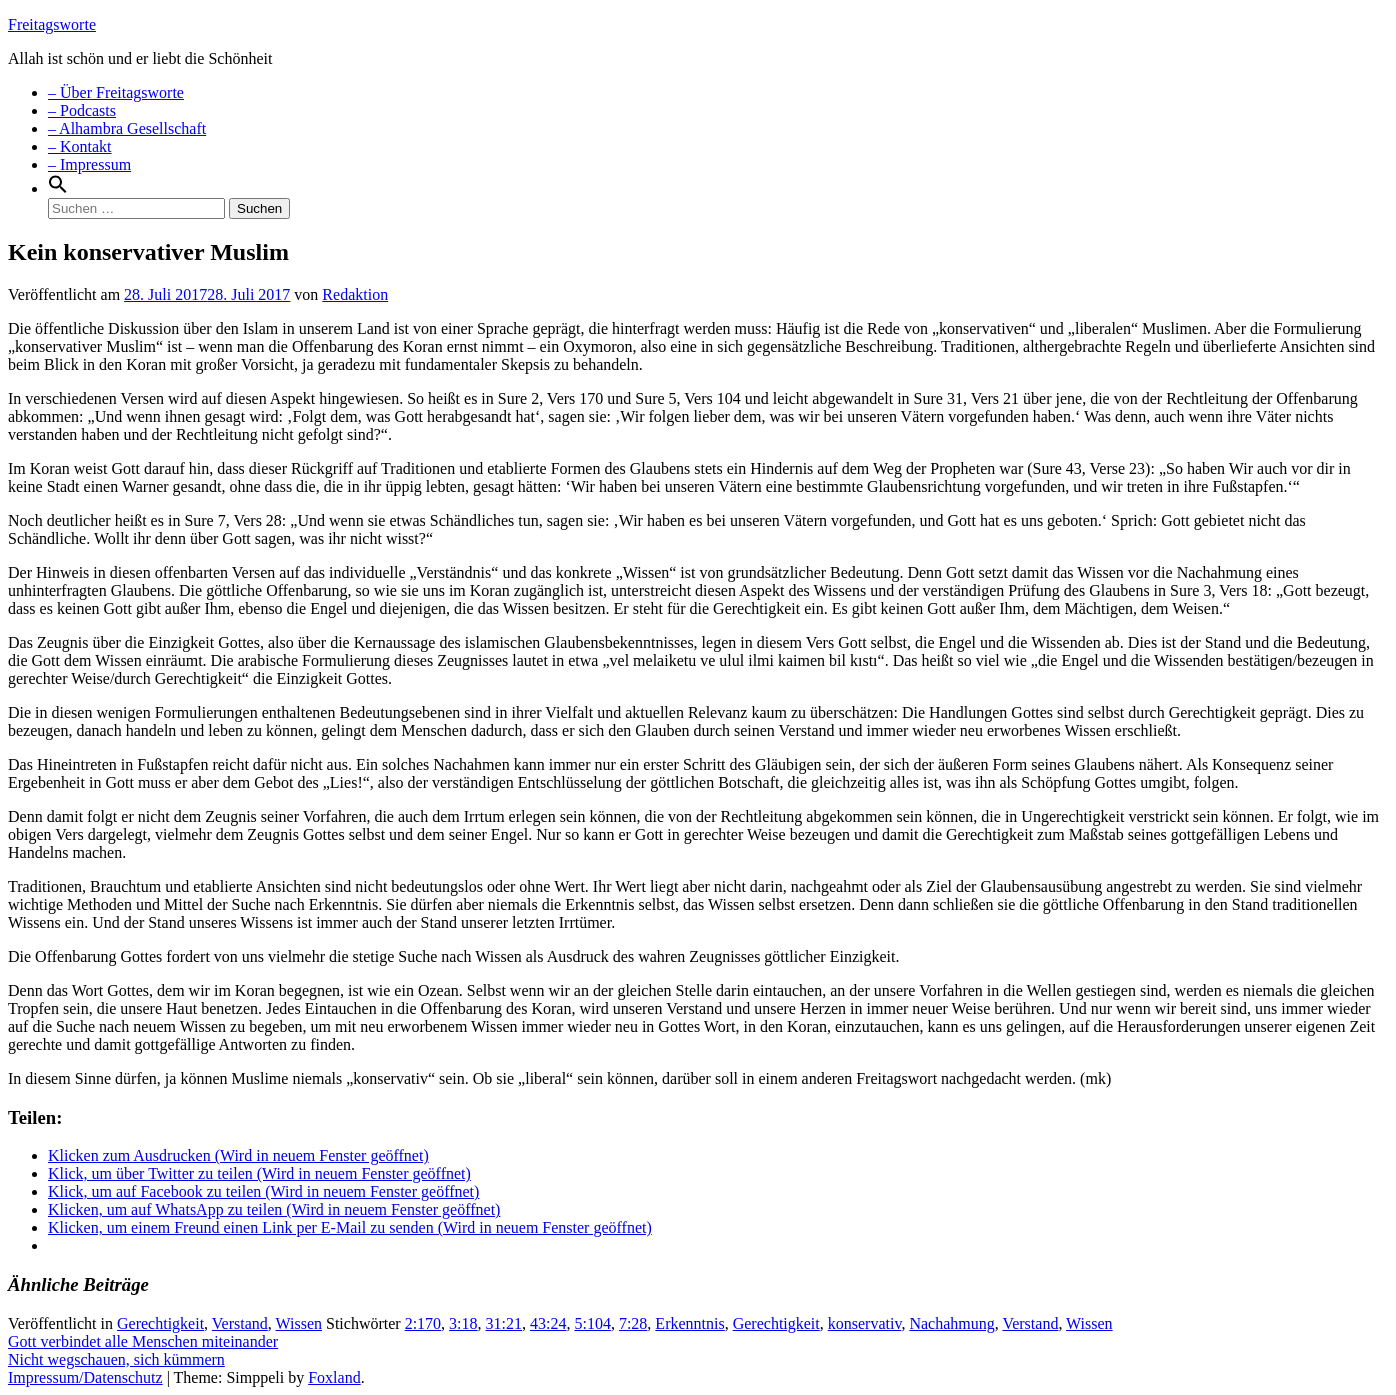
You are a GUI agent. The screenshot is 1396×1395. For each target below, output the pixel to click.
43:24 (548, 1323)
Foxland (334, 1377)
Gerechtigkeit (160, 1323)
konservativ (865, 1323)
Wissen (299, 1323)
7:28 (633, 1323)
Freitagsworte (52, 24)
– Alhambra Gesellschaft (127, 128)
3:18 (463, 1323)
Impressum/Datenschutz (85, 1377)
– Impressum (89, 164)
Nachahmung (951, 1323)
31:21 (504, 1323)
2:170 (423, 1323)
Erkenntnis (689, 1323)
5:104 (592, 1323)
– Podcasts (82, 110)
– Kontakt (80, 146)
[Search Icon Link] (58, 188)
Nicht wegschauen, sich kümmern (116, 1359)
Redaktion (355, 294)
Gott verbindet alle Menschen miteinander (143, 1341)
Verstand (240, 1323)
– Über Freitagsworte (116, 92)
